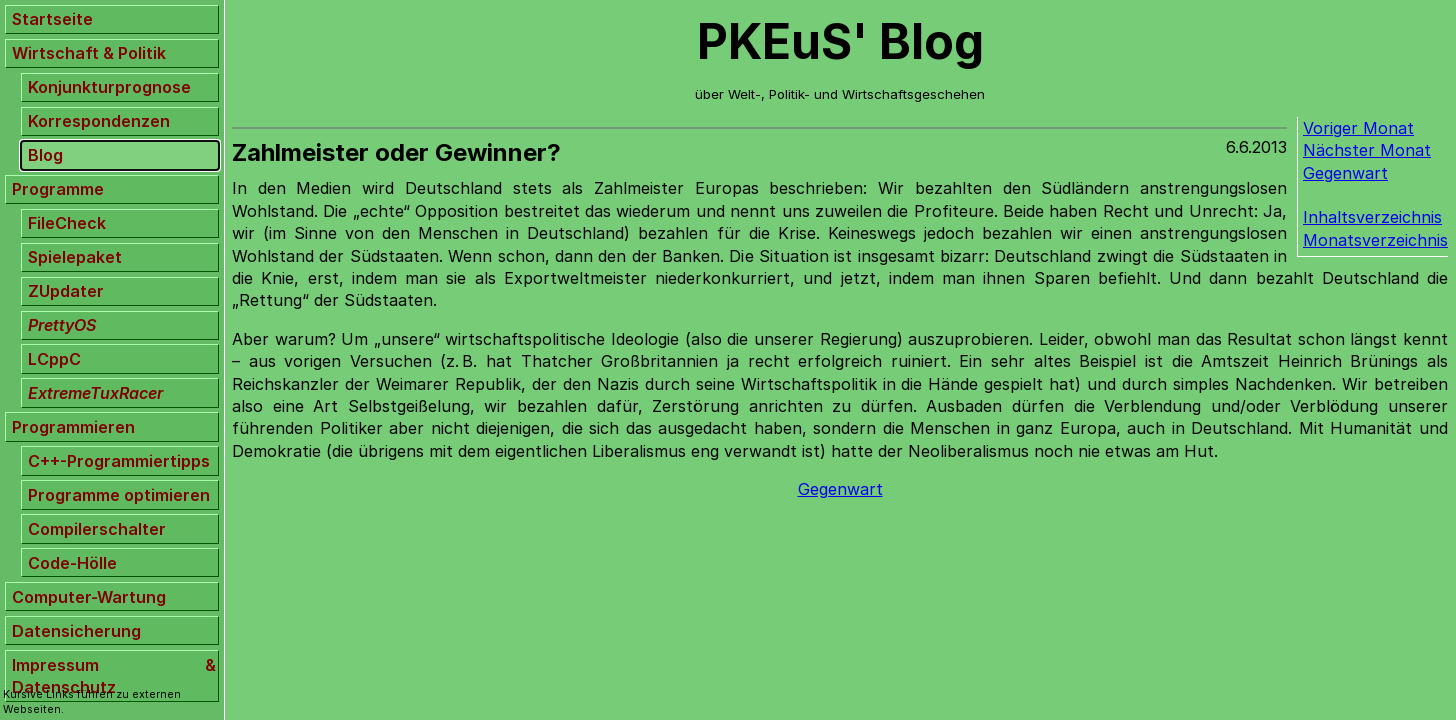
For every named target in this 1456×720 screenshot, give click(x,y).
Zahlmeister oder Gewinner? (396, 152)
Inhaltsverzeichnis (1372, 217)
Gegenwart (1345, 173)
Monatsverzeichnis (1375, 240)
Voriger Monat (1358, 128)
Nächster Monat (1367, 150)
